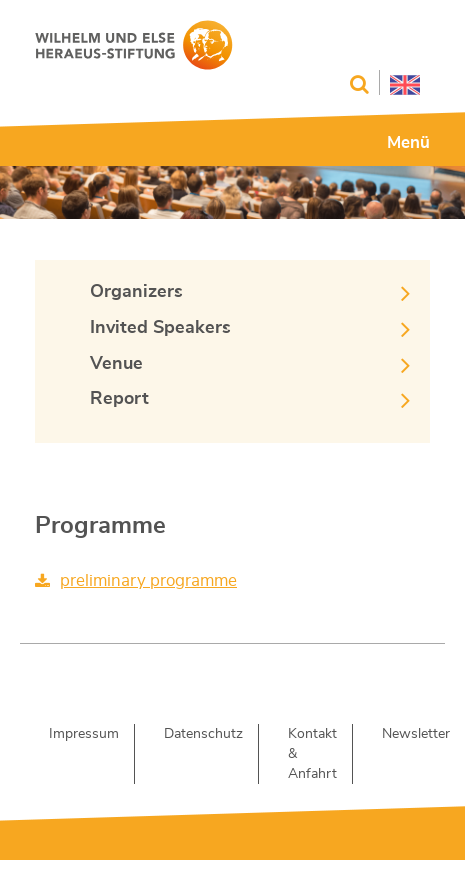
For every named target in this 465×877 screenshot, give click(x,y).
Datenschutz (203, 734)
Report (119, 399)
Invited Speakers (160, 328)
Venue (116, 364)
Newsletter (416, 734)
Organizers (136, 292)
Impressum (84, 734)
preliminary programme (148, 580)
